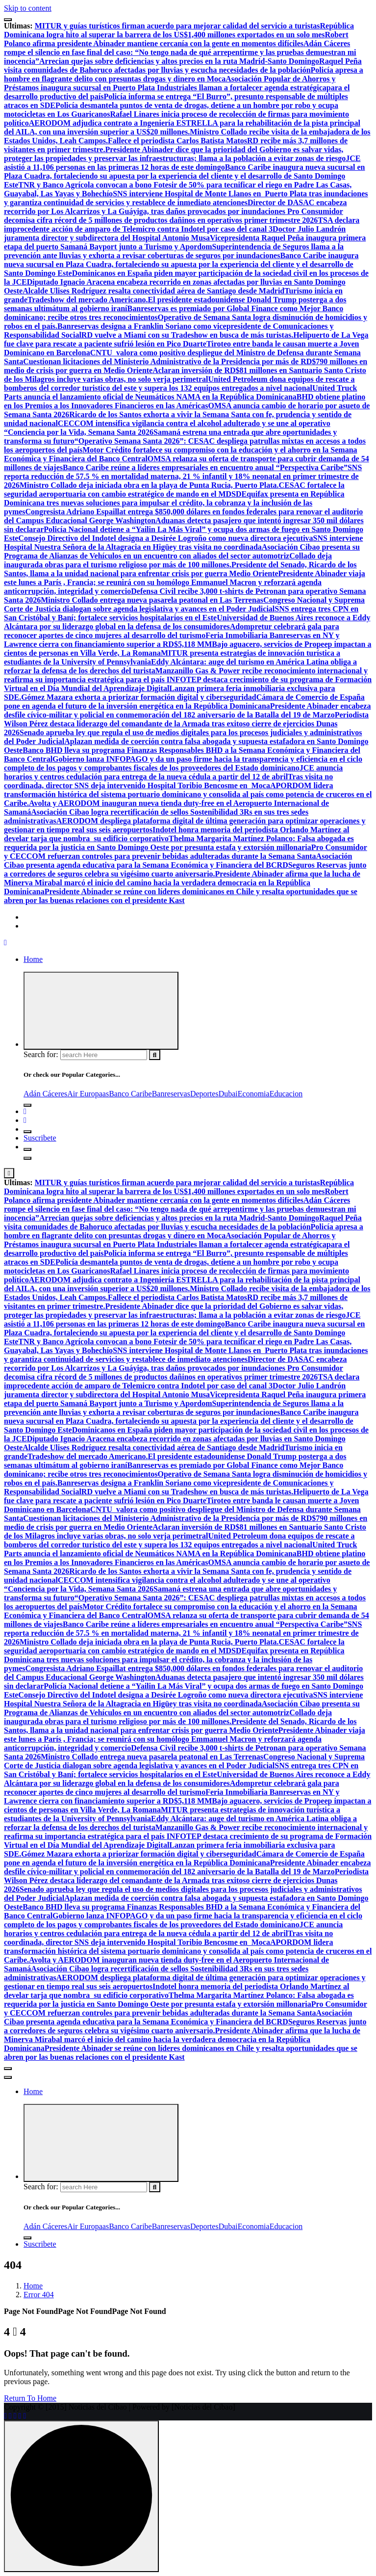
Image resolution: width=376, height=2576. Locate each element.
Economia (254, 1093)
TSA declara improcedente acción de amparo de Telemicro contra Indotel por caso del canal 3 (181, 224)
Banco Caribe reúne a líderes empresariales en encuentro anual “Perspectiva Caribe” (205, 467)
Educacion (286, 1093)
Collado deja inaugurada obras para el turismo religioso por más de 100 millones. (168, 560)
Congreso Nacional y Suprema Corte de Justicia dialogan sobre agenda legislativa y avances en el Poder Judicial (184, 604)
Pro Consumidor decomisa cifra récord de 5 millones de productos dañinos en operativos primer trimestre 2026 (173, 215)
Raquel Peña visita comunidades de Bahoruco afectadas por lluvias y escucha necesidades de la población (183, 65)
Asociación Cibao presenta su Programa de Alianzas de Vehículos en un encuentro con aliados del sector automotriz (182, 551)
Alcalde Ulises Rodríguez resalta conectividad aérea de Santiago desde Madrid (153, 291)
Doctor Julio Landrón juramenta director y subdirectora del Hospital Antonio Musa (175, 233)
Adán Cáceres (45, 1093)
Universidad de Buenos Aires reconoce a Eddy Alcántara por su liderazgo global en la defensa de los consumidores (187, 622)
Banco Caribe (130, 1093)
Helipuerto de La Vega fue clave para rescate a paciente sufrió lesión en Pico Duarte (186, 339)
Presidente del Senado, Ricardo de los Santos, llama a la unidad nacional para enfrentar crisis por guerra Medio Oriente (180, 569)
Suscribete (40, 1138)
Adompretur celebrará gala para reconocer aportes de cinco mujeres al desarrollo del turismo (171, 630)
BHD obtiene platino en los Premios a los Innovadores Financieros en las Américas (184, 401)
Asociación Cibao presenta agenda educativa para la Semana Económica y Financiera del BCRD (178, 860)
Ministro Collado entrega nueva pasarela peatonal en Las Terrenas (152, 600)
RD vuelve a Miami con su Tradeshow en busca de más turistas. (187, 335)
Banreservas (171, 1093)
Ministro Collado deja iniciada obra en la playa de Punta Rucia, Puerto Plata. (149, 485)
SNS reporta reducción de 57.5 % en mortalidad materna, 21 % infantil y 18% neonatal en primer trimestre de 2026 (183, 476)
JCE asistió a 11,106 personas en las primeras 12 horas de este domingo (182, 162)
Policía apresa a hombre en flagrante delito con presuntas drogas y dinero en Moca (183, 74)
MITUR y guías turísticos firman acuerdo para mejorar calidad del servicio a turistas (177, 26)
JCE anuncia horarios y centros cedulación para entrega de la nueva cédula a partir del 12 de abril (173, 772)
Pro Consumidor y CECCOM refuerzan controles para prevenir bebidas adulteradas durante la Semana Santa (185, 851)
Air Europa (84, 1093)
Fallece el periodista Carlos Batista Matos (177, 140)
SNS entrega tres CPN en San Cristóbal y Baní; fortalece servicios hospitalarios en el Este (181, 613)
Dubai (228, 1093)
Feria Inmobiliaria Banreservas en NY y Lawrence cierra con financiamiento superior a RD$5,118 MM (172, 639)
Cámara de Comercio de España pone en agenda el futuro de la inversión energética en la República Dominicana (184, 701)
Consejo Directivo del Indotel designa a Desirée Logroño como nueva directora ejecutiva (165, 538)
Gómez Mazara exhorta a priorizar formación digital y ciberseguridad (138, 697)
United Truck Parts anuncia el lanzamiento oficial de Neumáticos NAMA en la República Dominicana (180, 392)
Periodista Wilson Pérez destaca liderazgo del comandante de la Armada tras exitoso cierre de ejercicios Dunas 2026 (186, 724)
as (105, 1093)
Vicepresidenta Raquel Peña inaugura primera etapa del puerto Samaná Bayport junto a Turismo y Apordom (185, 242)
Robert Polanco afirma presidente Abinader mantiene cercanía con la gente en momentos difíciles (176, 39)
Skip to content (27, 8)
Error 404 (39, 2294)
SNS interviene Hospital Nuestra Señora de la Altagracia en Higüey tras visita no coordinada (183, 542)
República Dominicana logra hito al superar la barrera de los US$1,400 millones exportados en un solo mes (179, 30)
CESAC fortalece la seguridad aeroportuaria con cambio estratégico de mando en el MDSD (174, 489)
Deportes (204, 1093)
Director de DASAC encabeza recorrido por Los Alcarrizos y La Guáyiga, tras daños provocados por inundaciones (175, 206)
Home (33, 959)
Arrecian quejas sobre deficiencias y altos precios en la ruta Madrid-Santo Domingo (179, 61)
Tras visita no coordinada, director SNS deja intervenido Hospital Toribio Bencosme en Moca (168, 781)
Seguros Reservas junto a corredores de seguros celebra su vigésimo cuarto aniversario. (185, 869)
